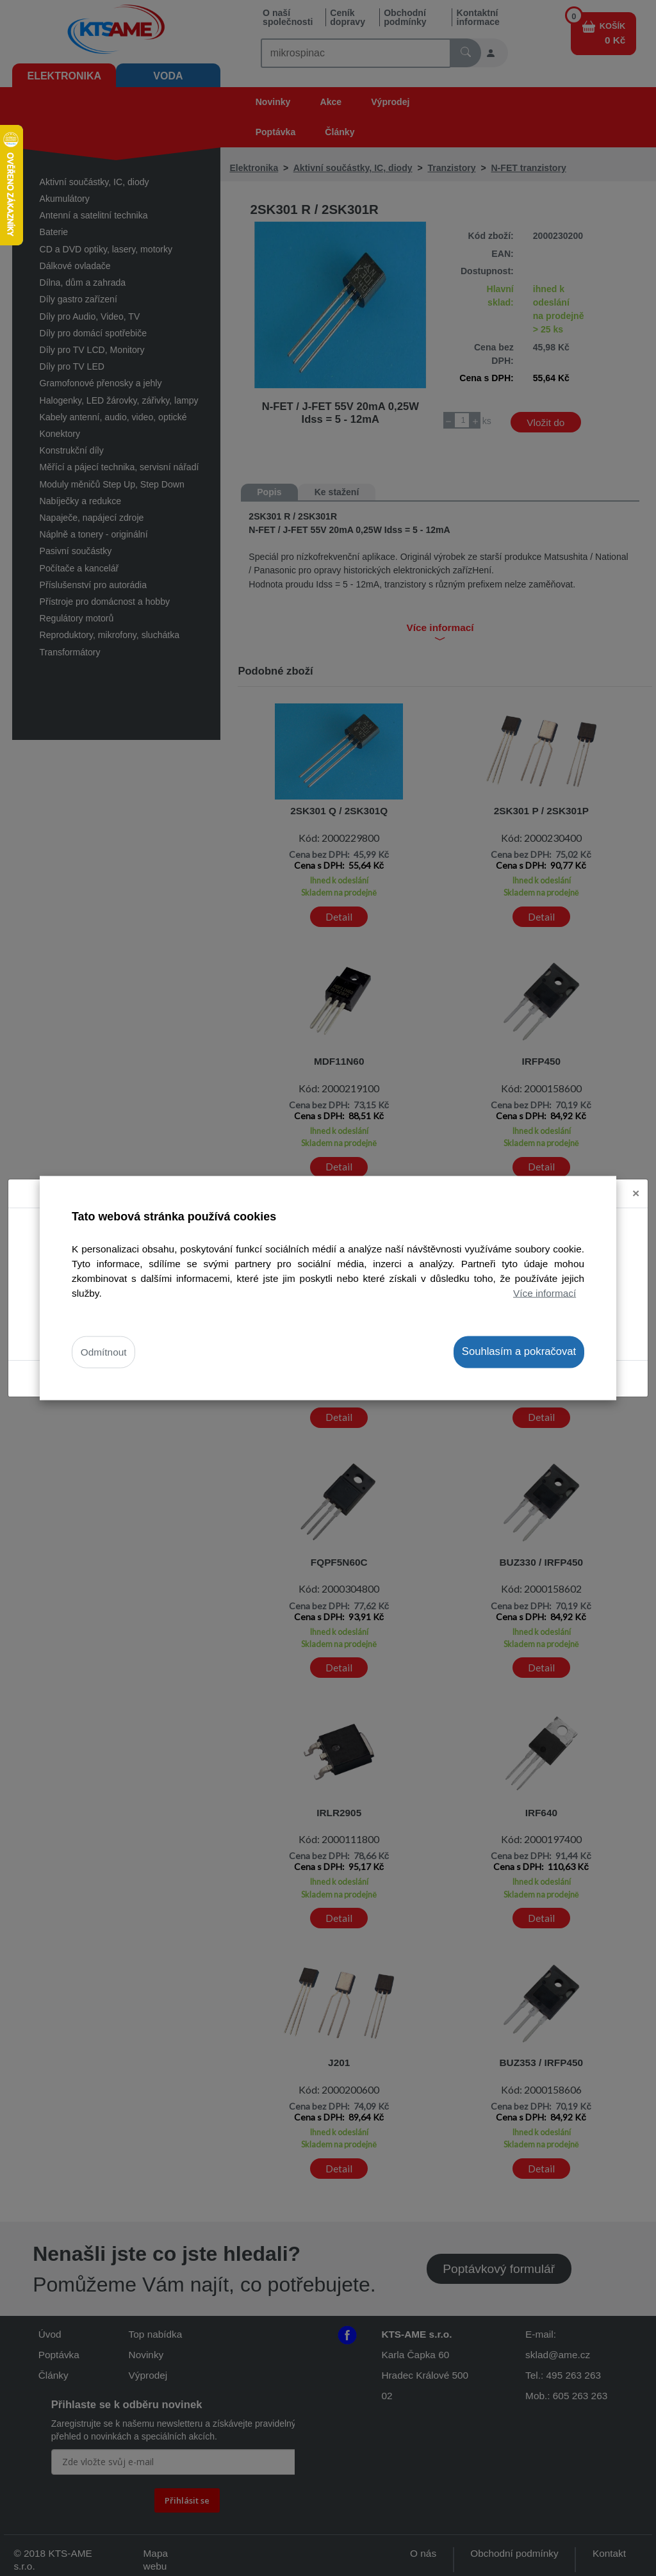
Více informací (544, 1293)
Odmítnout (104, 1352)
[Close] (636, 1193)
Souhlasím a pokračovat (519, 1351)
